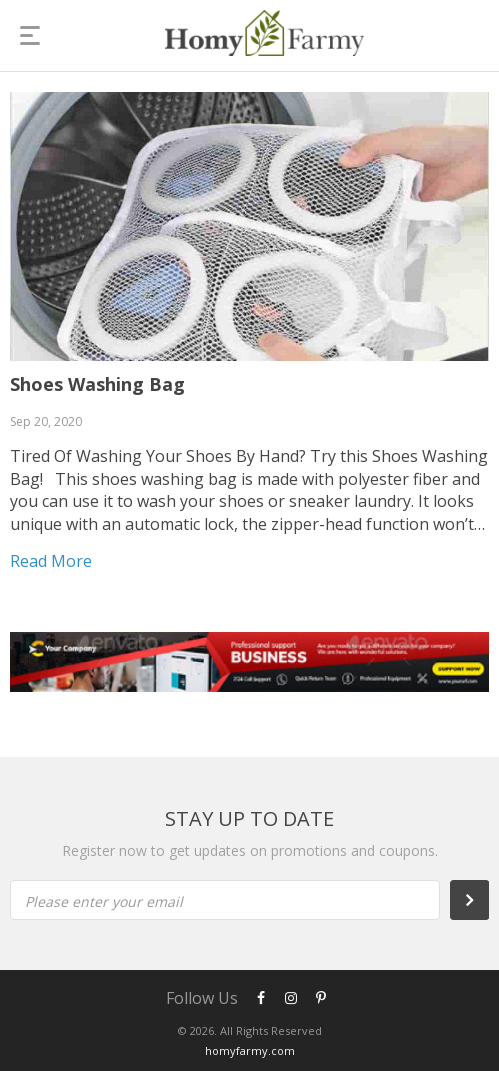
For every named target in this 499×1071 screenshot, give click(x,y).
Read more (51, 561)
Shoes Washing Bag (97, 384)
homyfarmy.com (250, 1050)
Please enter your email (104, 901)
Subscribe (480, 900)
